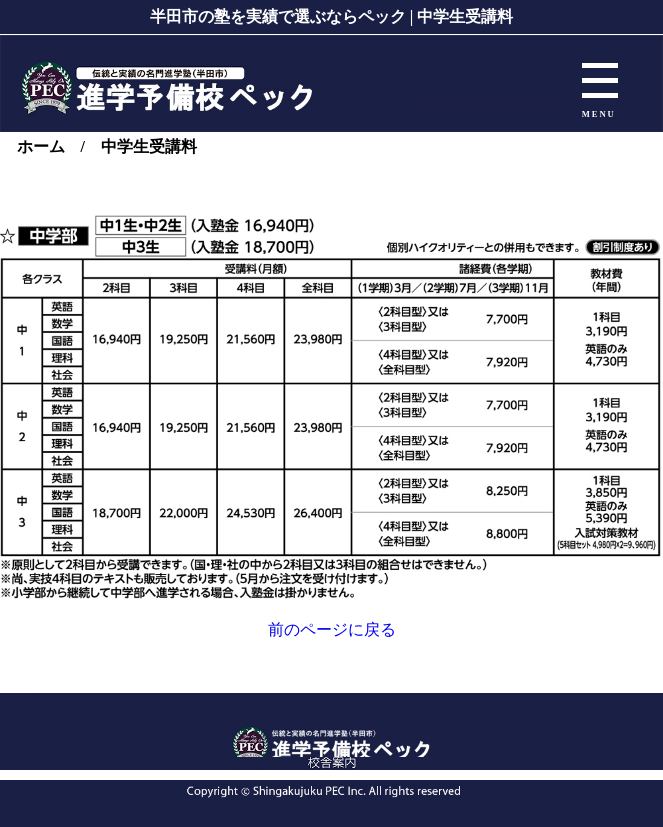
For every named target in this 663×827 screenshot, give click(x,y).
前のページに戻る (332, 629)
